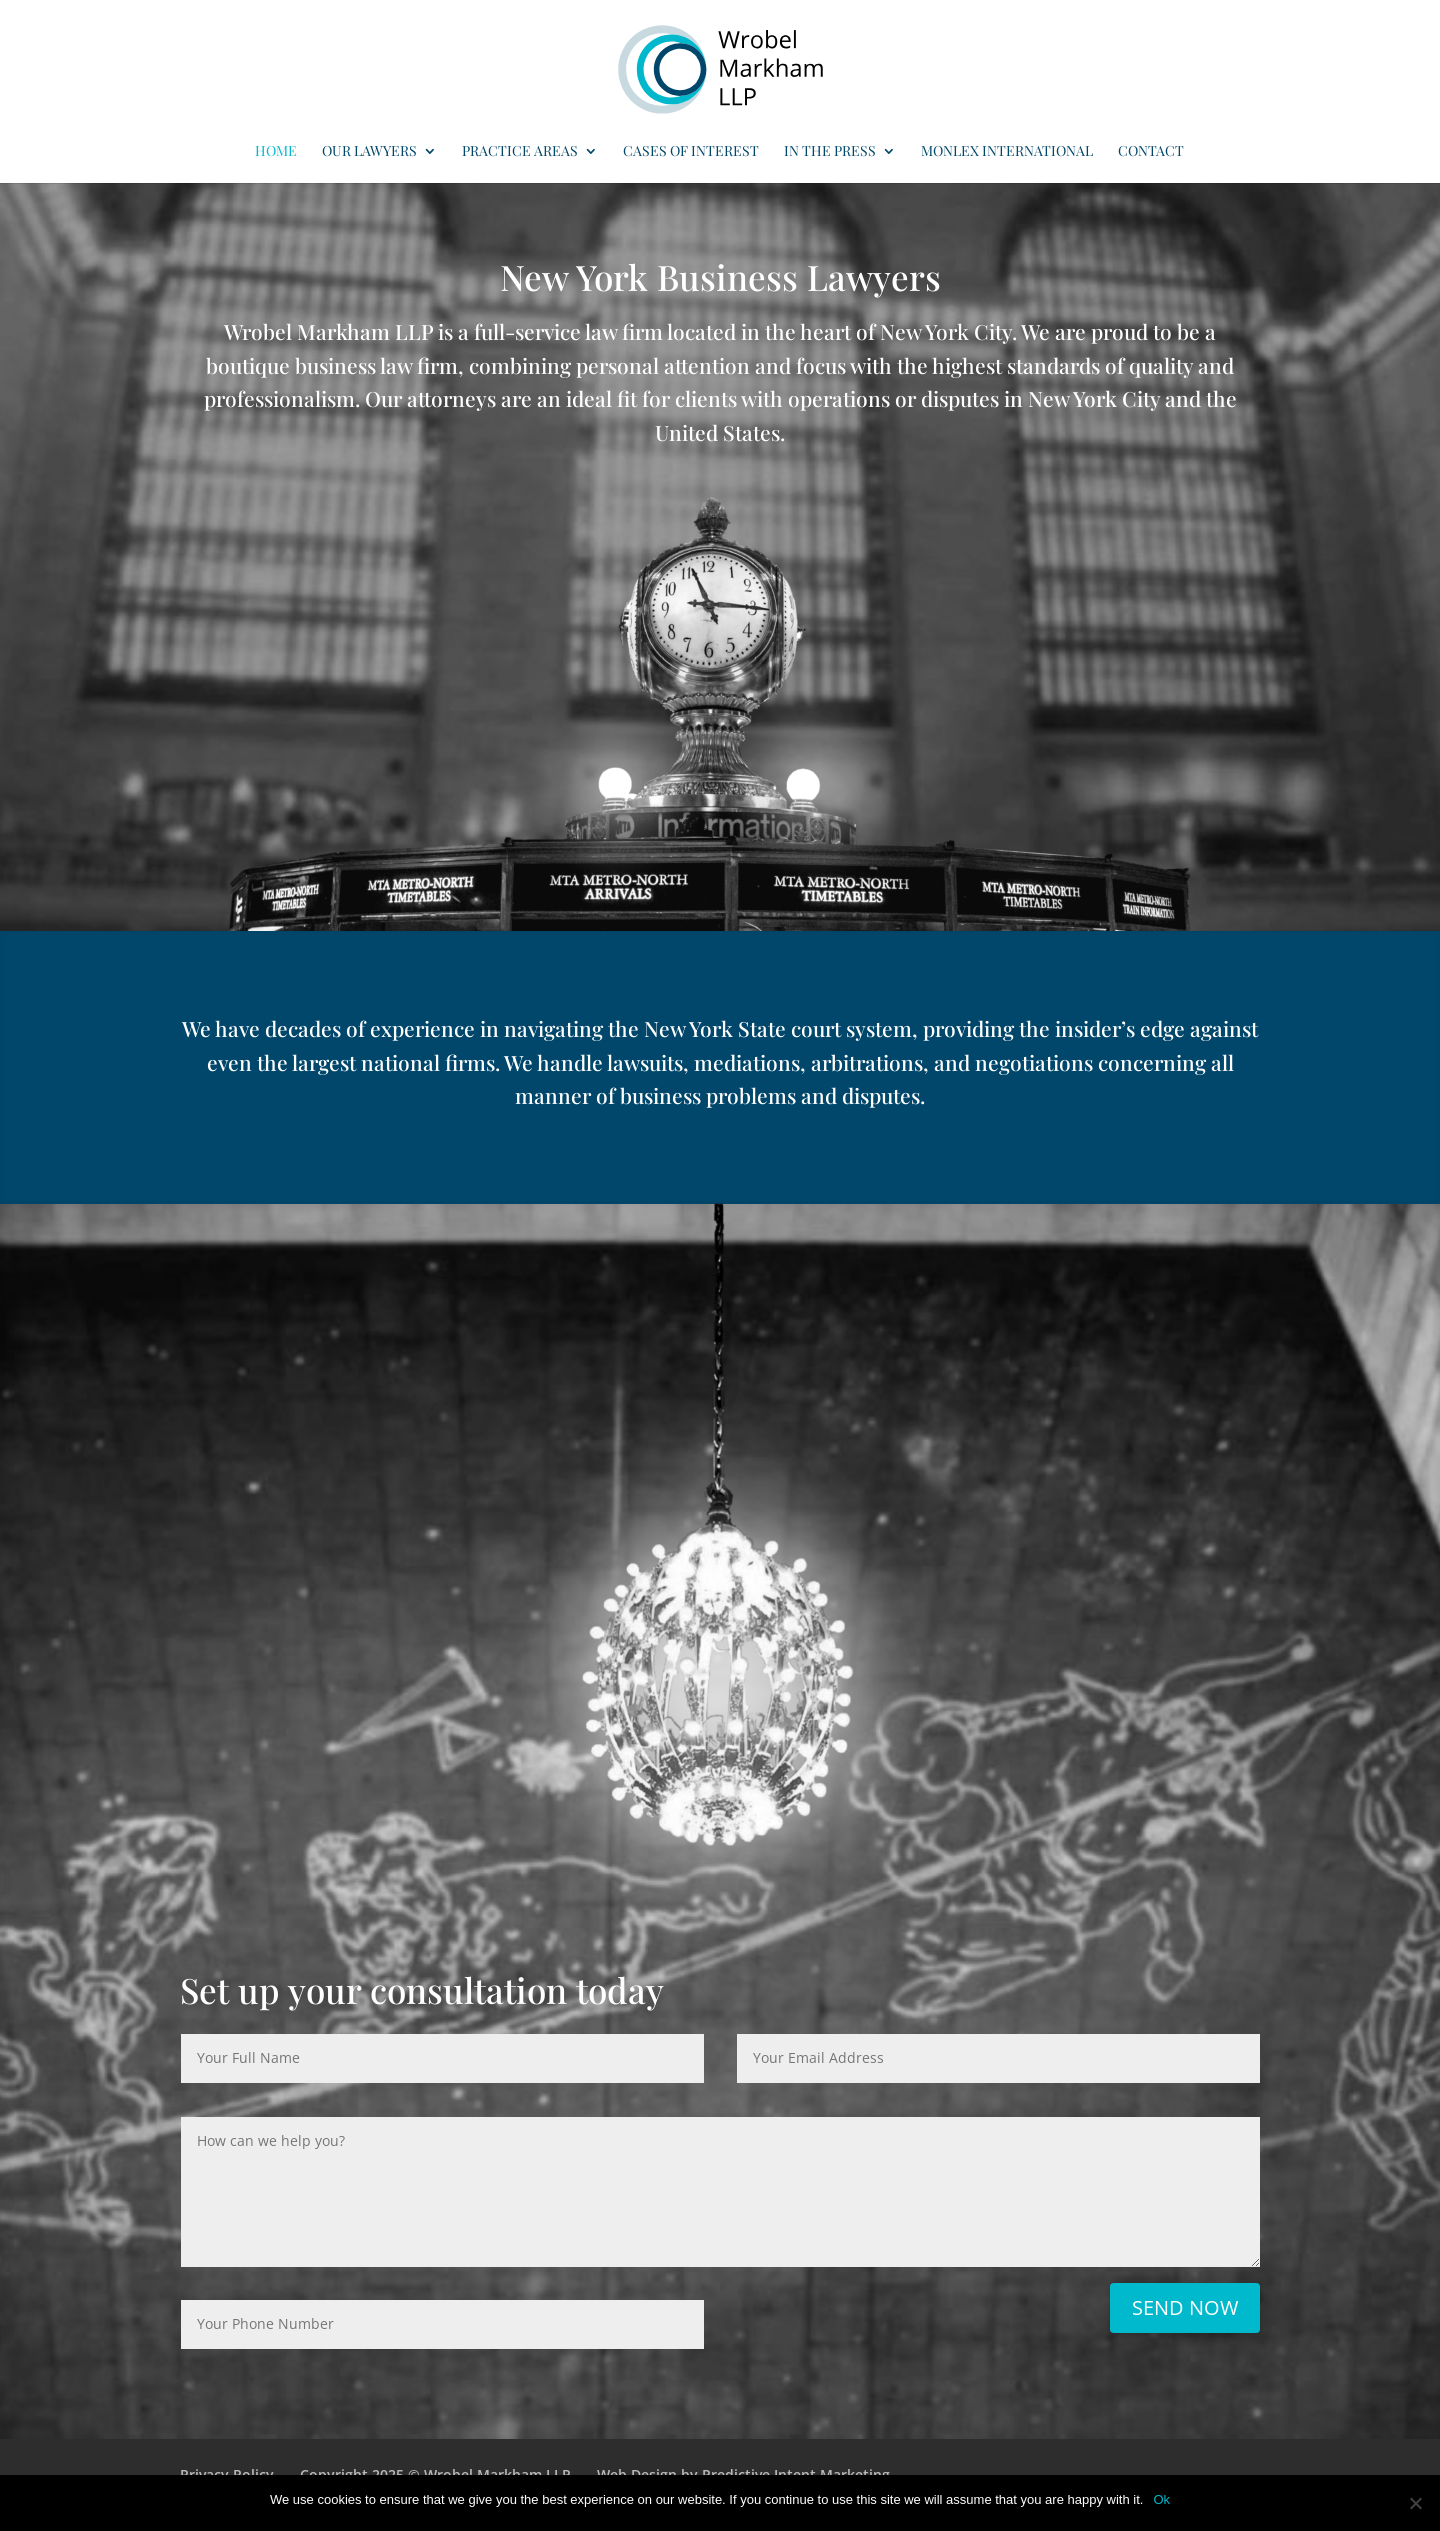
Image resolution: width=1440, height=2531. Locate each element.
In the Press (830, 152)
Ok (1161, 2499)
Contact (1151, 152)
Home (276, 152)
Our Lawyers (369, 152)
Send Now (1185, 2307)
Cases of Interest (691, 152)
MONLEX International (1007, 152)
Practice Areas (520, 152)
